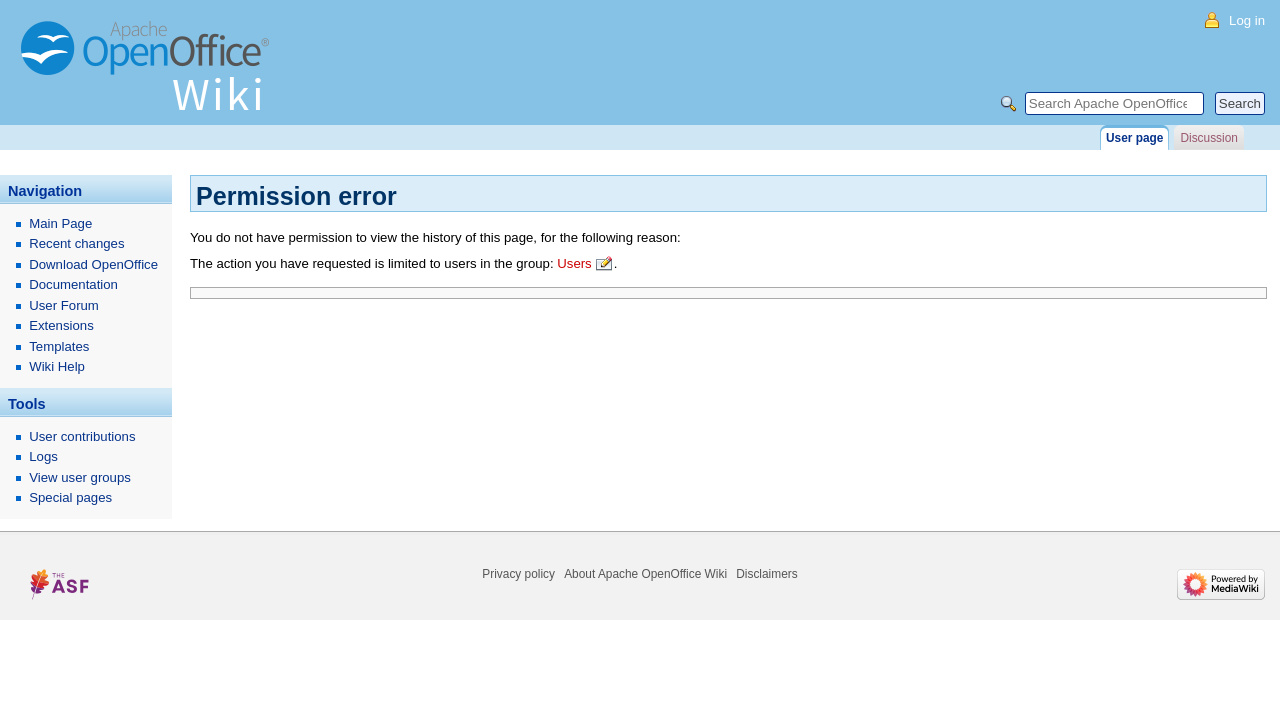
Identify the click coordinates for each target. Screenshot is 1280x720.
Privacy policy (518, 574)
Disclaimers (766, 574)
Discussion (1208, 138)
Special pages (70, 497)
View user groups (80, 477)
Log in (1247, 20)
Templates (59, 346)
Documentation (73, 284)
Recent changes (76, 243)
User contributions (82, 436)
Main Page (60, 223)
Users (574, 263)
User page (1134, 138)
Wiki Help (57, 366)
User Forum (64, 305)
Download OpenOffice (93, 264)
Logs (43, 456)
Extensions (61, 325)
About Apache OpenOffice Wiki (645, 574)
